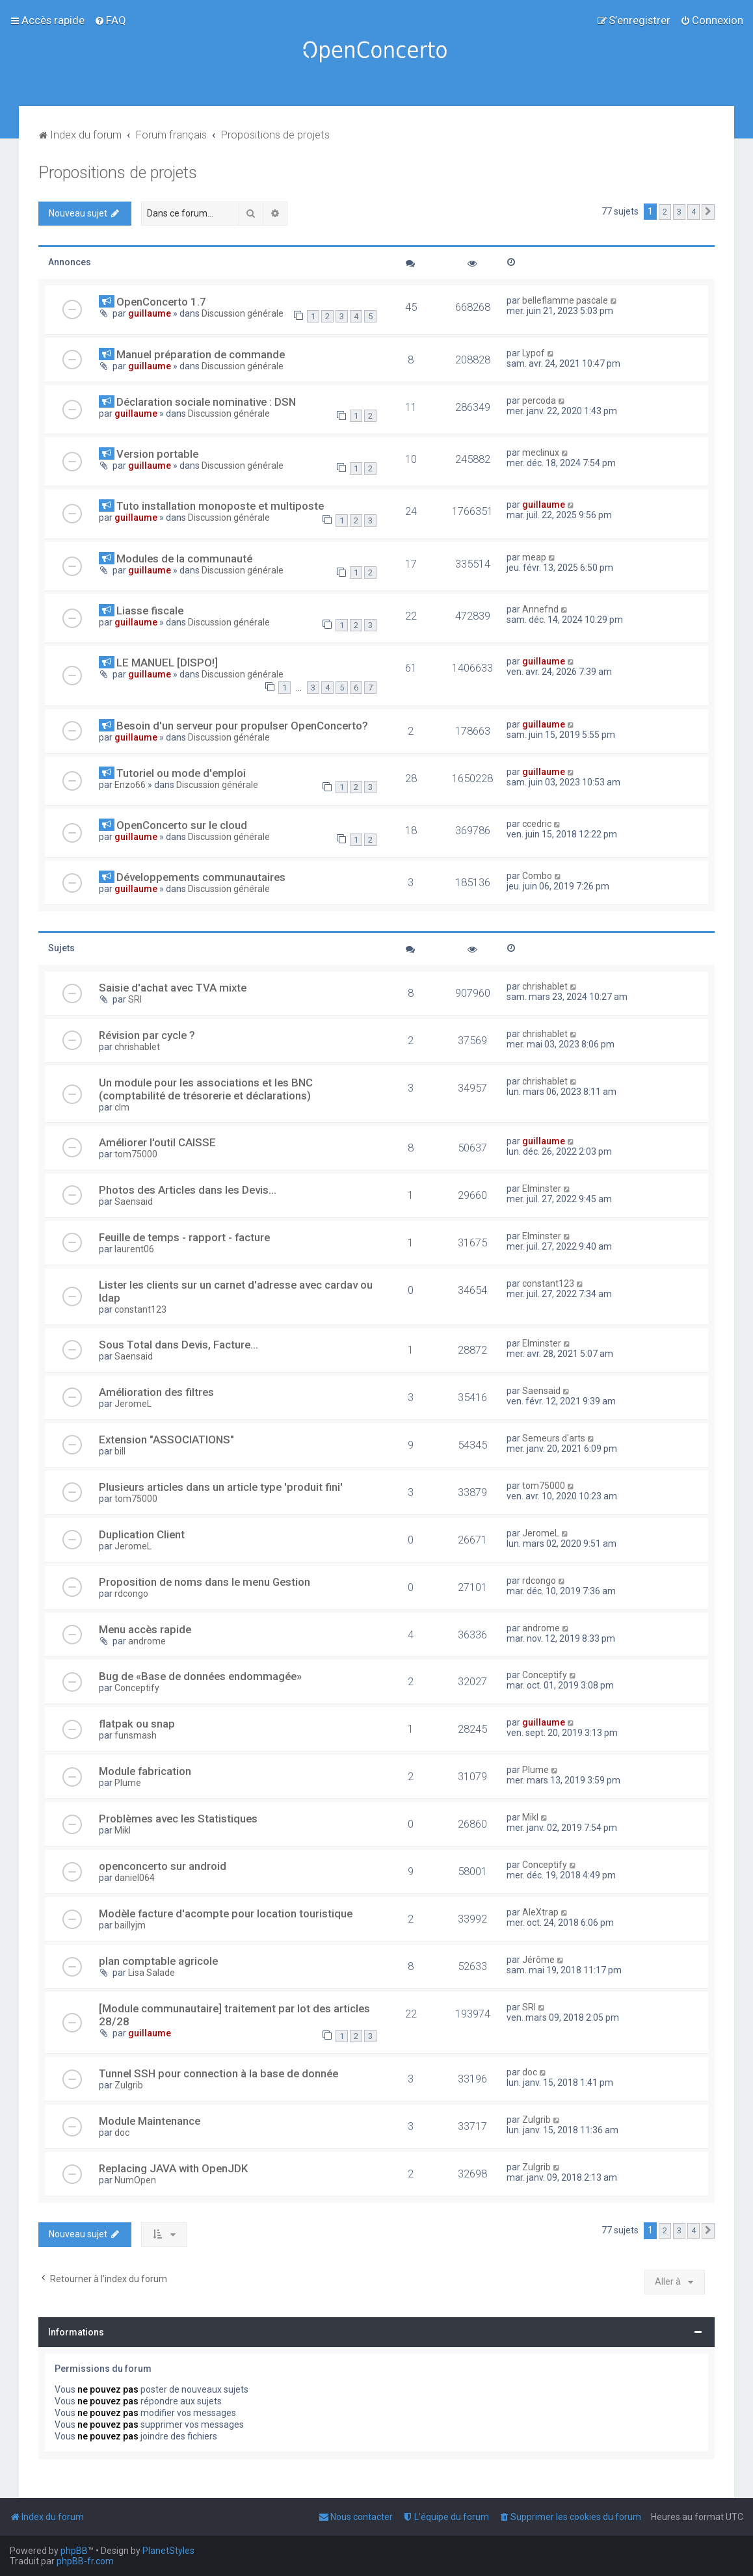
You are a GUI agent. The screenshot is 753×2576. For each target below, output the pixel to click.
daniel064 (134, 1878)
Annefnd (540, 609)
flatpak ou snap (137, 1723)
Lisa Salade (151, 1972)
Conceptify (136, 1688)
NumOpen (135, 2180)
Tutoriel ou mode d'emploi (181, 773)
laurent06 (134, 1249)
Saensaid (133, 1201)
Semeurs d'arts (553, 1438)
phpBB (74, 2550)
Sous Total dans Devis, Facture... (178, 1344)
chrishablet (545, 986)
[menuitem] (110, 20)
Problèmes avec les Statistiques (178, 1818)
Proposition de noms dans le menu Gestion (204, 1581)
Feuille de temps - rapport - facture (184, 1237)
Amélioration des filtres (156, 1392)
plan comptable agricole (158, 1960)
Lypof (533, 353)
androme (147, 1641)
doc (529, 2072)
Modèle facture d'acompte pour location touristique (225, 1913)
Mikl (122, 1830)
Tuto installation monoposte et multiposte (220, 505)
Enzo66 (130, 785)
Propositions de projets (117, 172)
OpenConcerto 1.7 (161, 301)
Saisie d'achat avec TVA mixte (172, 987)
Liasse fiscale (149, 610)
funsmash (135, 1735)
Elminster (541, 1188)
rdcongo (131, 1593)
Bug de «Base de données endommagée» (200, 1676)
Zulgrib (128, 2085)
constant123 (140, 1309)
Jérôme (538, 1959)
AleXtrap (540, 1912)
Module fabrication (145, 1771)
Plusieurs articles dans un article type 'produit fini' (221, 1486)
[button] (708, 212)
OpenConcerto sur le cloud (181, 825)
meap (534, 557)
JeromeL (133, 1404)
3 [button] (679, 212)
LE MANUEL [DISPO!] (167, 662)
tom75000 (135, 1154)
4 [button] (693, 212)
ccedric (536, 824)
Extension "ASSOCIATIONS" (166, 1439)
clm (121, 1107)
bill (120, 1451)
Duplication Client (142, 1534)
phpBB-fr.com (85, 2561)
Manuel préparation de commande (200, 354)
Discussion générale (243, 313)
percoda (539, 400)
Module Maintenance (149, 2120)
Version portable (157, 453)
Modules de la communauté (184, 558)
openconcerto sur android (162, 1866)
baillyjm (130, 1925)
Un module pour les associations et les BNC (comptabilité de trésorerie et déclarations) (206, 1089)
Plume (127, 1783)
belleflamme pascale (565, 300)
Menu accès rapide (145, 1629)
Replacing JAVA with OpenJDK (173, 2168)
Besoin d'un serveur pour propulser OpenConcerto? (242, 725)
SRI (135, 999)
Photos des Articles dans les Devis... (187, 1189)
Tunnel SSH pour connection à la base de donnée (218, 2073)
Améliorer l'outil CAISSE (157, 1142)
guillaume (149, 313)
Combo (537, 876)
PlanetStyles (168, 2550)
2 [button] (665, 212)
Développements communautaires (200, 877)
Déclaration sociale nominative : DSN (206, 401)
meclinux (540, 452)
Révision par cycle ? (147, 1035)
